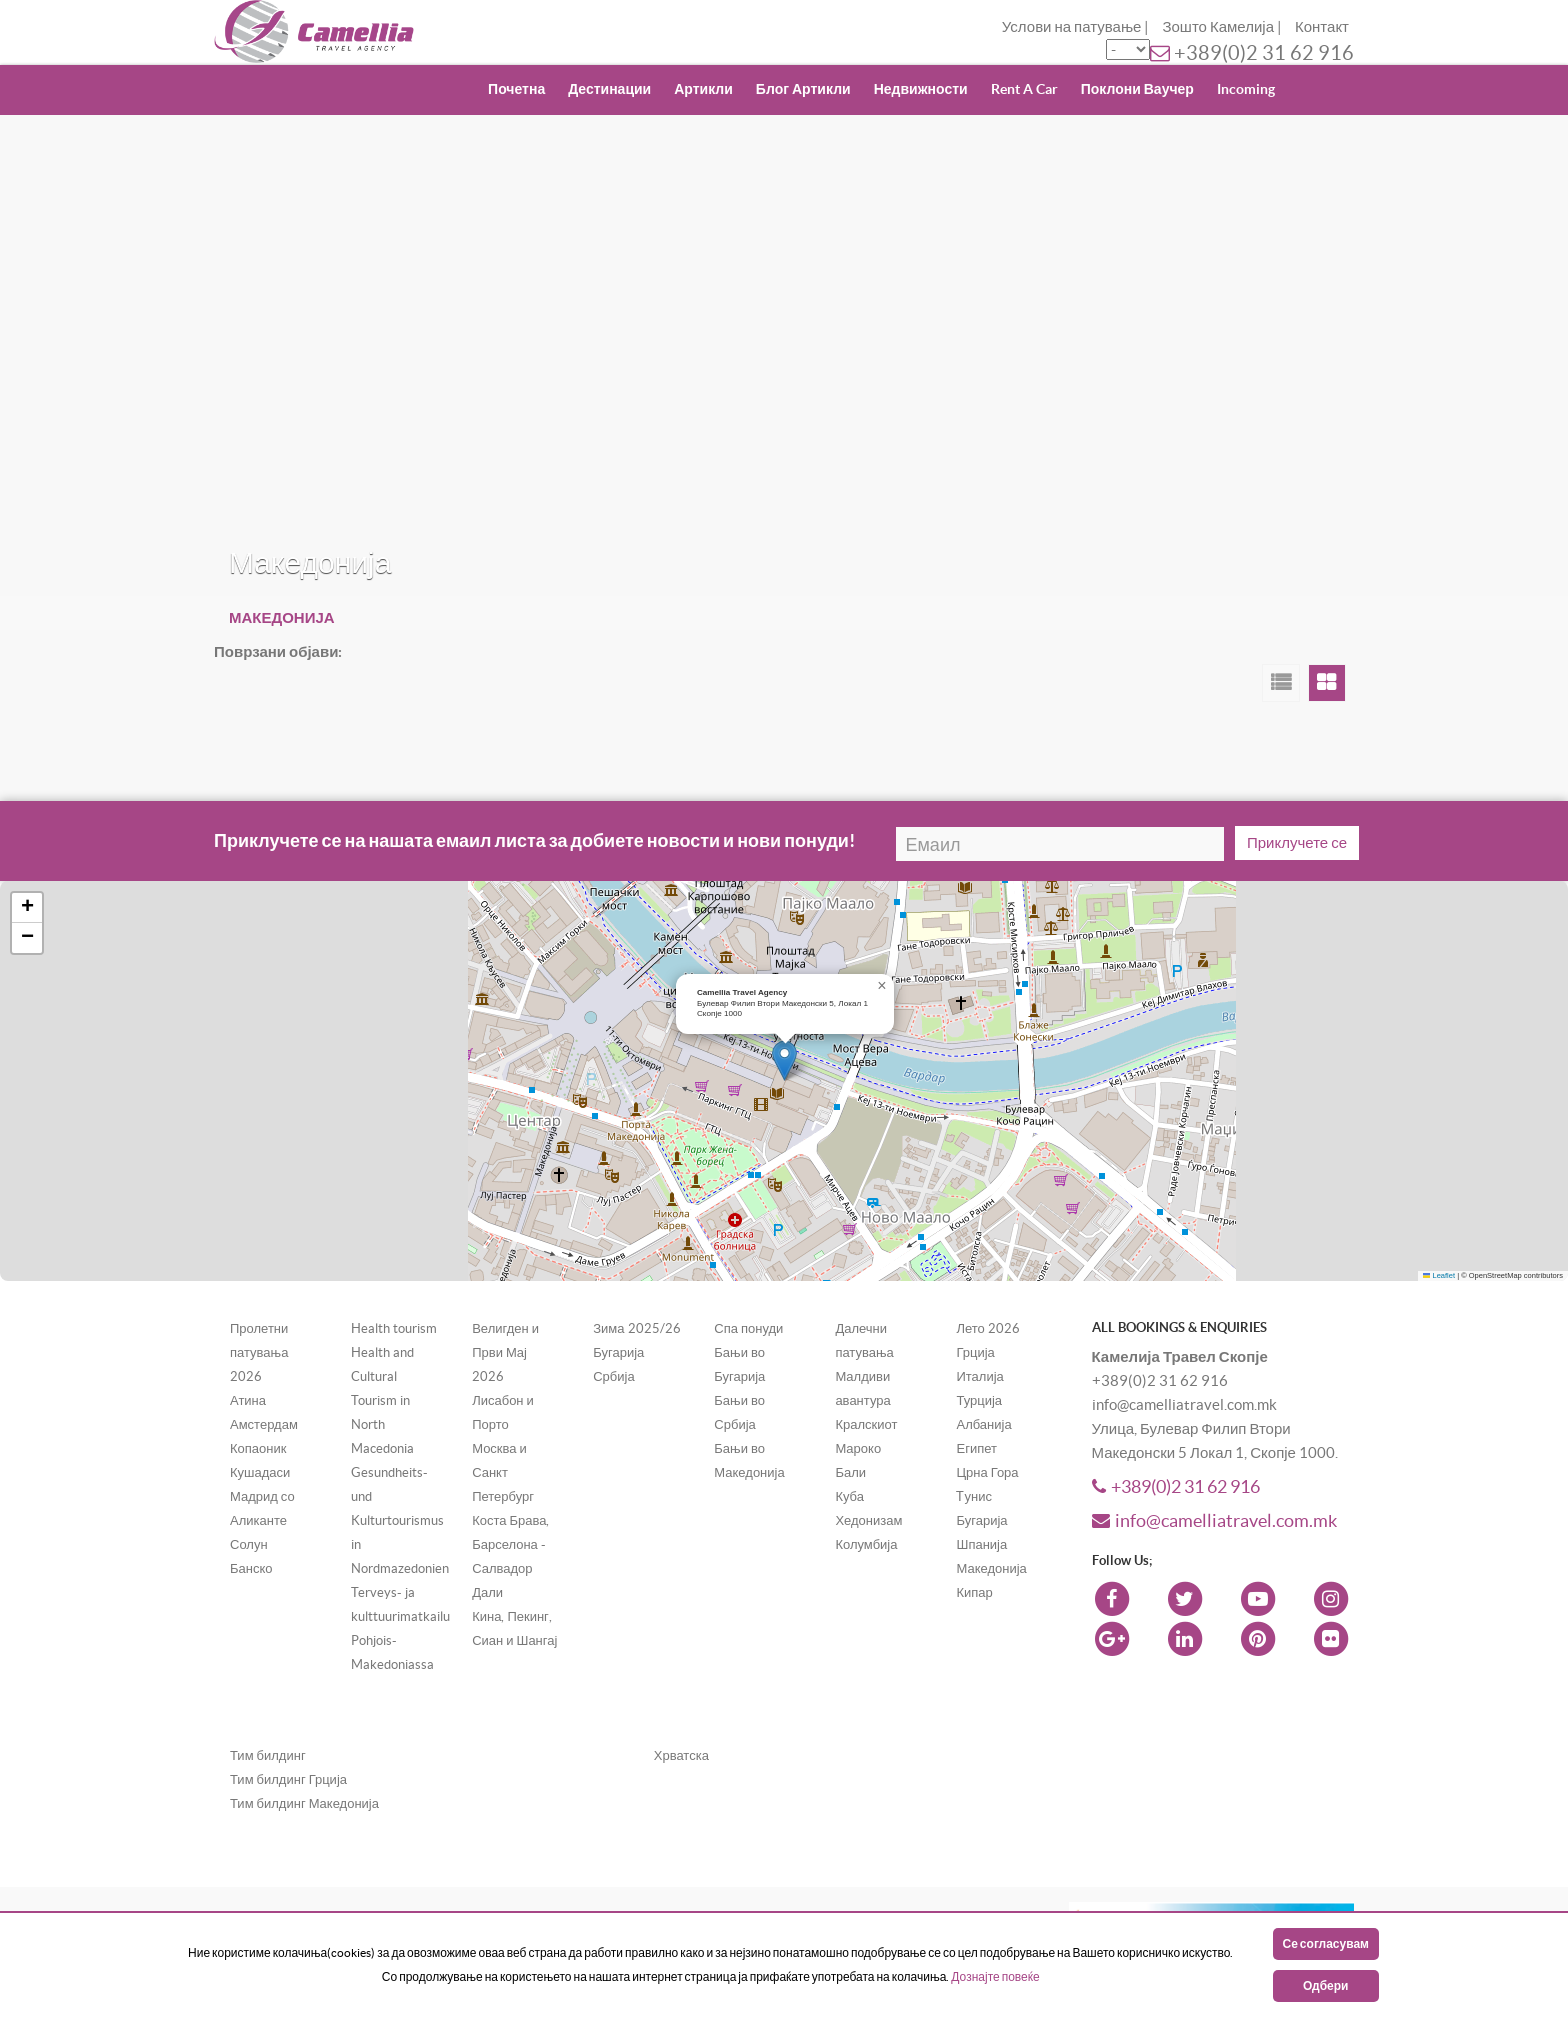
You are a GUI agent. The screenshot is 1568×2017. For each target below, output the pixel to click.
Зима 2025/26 (636, 1328)
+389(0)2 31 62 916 (1264, 53)
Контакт (1322, 26)
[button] (784, 1060)
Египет (976, 1448)
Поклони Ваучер (1137, 89)
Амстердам (264, 1424)
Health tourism (394, 1328)
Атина (248, 1400)
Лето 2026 (987, 1328)
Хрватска (681, 1755)
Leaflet (1439, 1275)
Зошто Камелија (1218, 26)
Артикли (703, 89)
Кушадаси (260, 1472)
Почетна (516, 89)
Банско (251, 1568)
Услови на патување (1072, 26)
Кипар (974, 1592)
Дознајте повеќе (995, 1976)
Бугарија (618, 1352)
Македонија (991, 1568)
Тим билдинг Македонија (304, 1803)
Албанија (983, 1424)
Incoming (1246, 89)
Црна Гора (987, 1472)
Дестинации (609, 89)
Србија (613, 1376)
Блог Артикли (803, 89)
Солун (249, 1544)
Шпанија (981, 1544)
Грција (975, 1352)
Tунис (973, 1496)
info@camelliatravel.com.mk (1214, 1520)
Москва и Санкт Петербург (503, 1472)
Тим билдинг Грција (288, 1779)
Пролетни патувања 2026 (259, 1352)
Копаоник (258, 1448)
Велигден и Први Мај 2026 (505, 1352)
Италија (979, 1376)
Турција (979, 1400)
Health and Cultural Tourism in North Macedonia (382, 1400)
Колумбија (866, 1544)
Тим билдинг (268, 1755)
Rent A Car (1024, 89)
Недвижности (921, 89)
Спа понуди (748, 1328)
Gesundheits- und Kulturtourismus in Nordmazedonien (400, 1520)
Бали (850, 1472)
